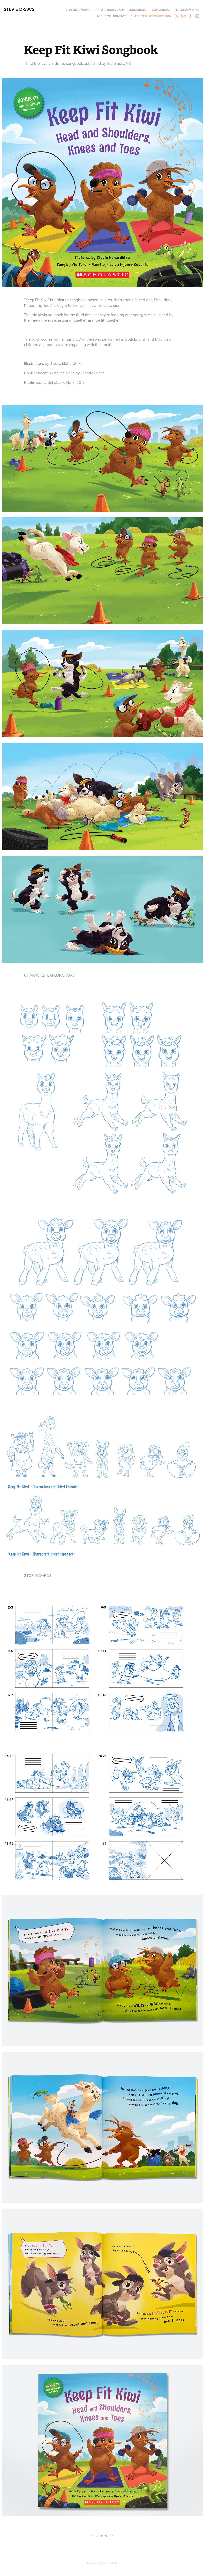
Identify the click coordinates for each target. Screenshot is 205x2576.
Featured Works (78, 10)
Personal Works (186, 10)
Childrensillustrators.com (151, 16)
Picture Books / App (109, 10)
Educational (138, 10)
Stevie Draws (19, 9)
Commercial (161, 10)
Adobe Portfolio (109, 2563)
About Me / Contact (111, 16)
